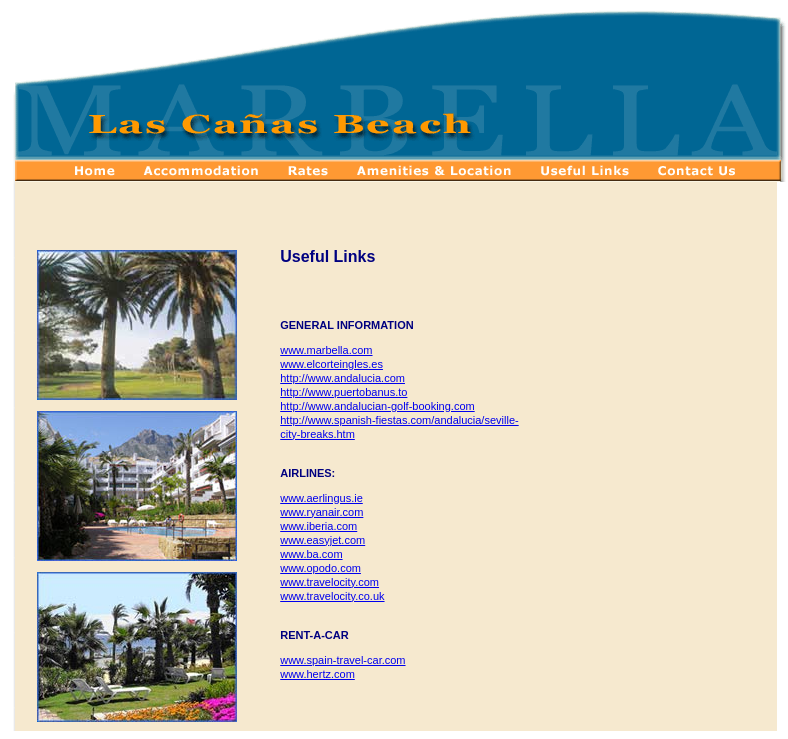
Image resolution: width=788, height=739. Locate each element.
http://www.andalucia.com (342, 378)
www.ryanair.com (321, 512)
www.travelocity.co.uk (332, 596)
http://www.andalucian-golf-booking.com (377, 406)
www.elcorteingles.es (331, 364)
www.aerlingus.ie (321, 498)
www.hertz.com (317, 674)
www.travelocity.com (329, 582)
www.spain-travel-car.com (342, 660)
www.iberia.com (318, 526)
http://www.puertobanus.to (343, 392)
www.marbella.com (326, 350)
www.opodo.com (320, 568)
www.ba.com (311, 554)
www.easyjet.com (322, 540)
